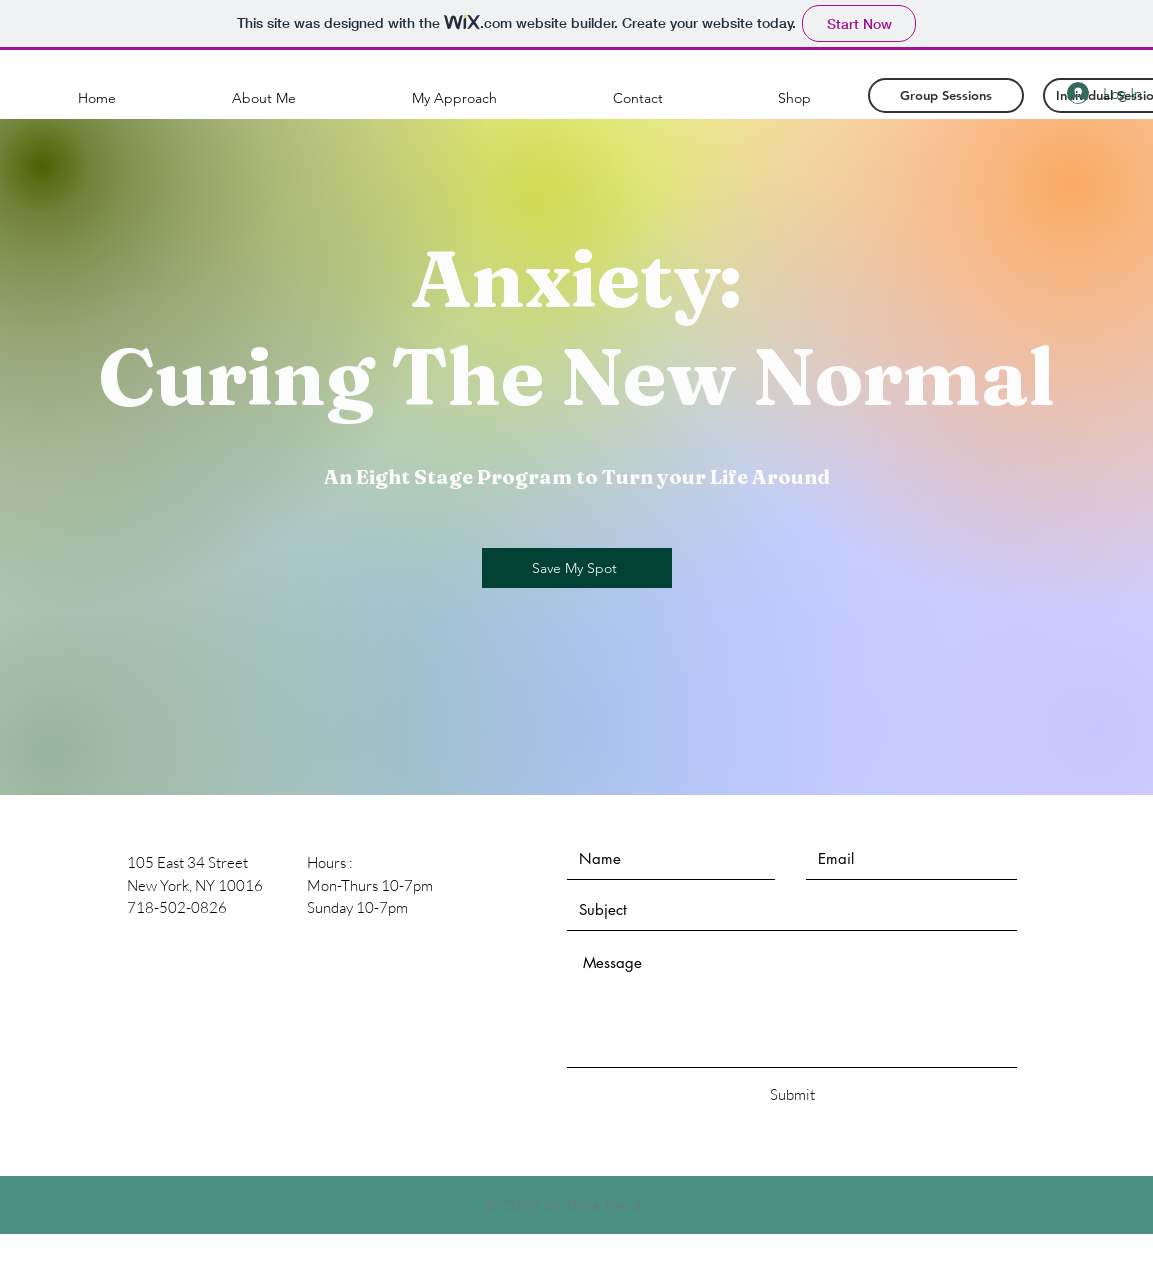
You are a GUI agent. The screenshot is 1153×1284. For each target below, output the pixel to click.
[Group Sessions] (946, 95)
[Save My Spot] (577, 568)
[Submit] (793, 1094)
